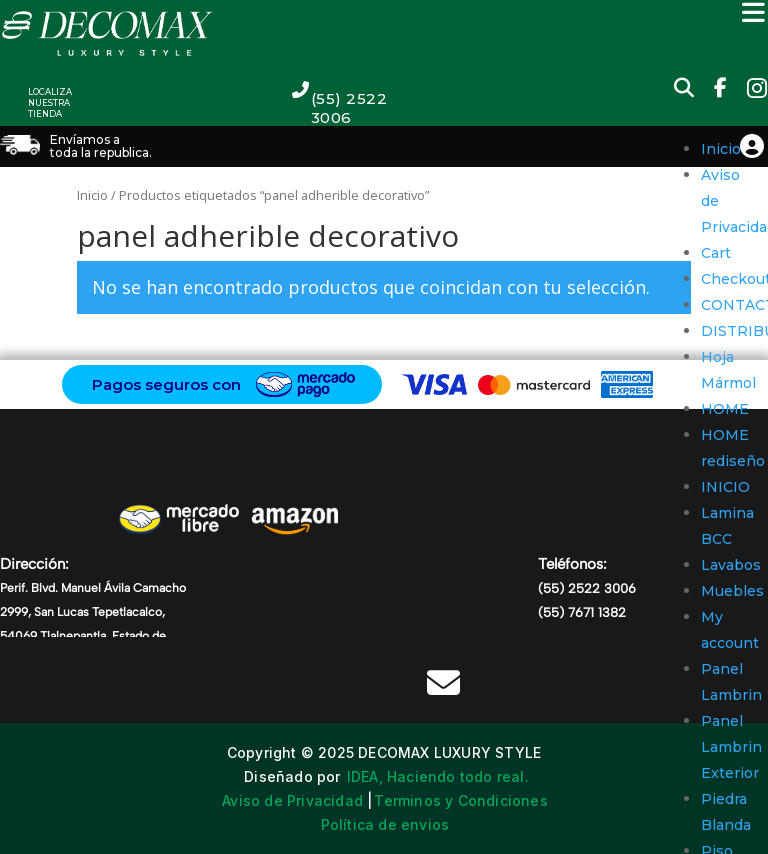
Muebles (732, 591)
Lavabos (731, 565)
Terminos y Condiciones (460, 800)
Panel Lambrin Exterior (731, 747)
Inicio (721, 149)
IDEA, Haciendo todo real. (438, 776)
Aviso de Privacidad (292, 800)
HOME (725, 409)
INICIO (725, 487)
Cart (716, 253)
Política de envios (385, 824)
